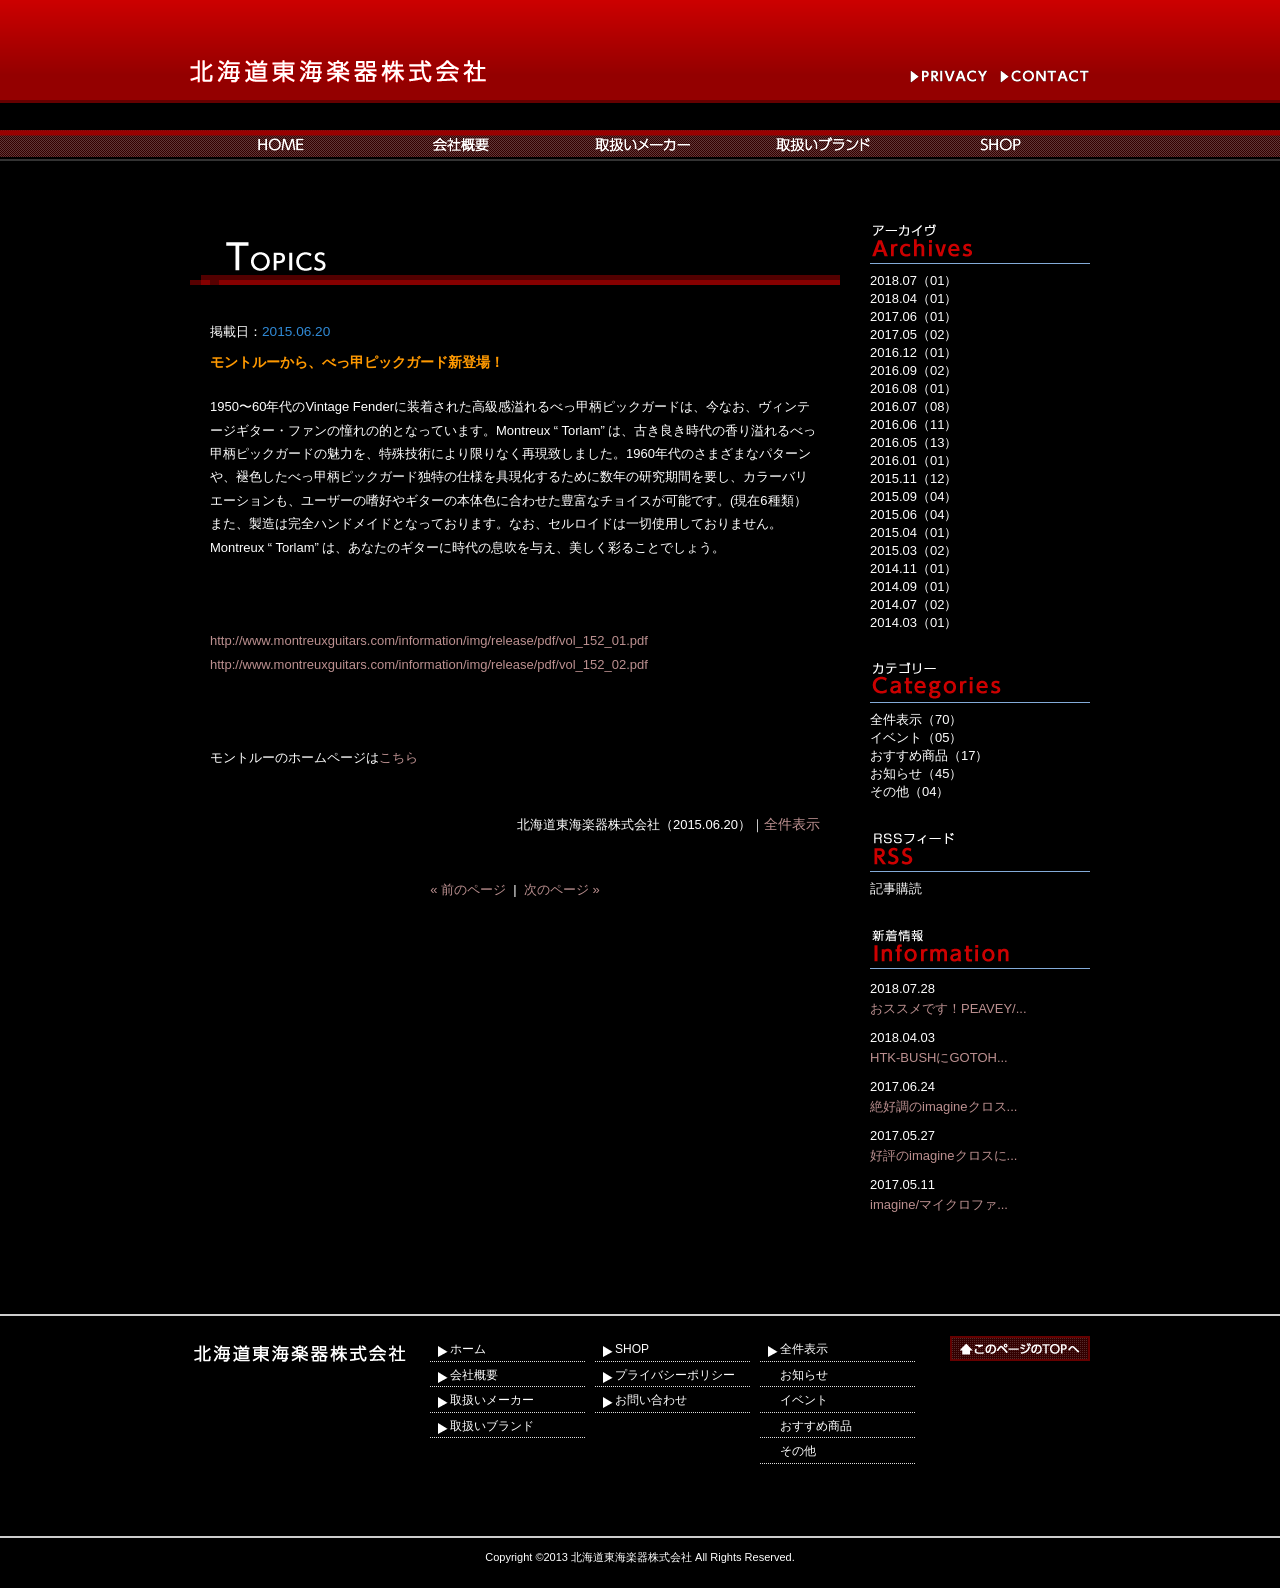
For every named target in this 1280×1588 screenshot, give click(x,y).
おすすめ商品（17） (929, 755)
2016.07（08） (913, 406)
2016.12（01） (913, 352)
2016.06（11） (913, 424)
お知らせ (804, 1375)
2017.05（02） (913, 334)
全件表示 (792, 824)
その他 (798, 1451)
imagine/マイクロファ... (980, 1193)
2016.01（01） (913, 460)
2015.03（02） (913, 550)
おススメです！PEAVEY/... (980, 997)
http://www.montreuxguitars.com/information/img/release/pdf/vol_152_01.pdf (429, 640)
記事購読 (896, 888)
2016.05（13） (913, 442)
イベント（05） (916, 737)
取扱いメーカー (492, 1400)
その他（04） (909, 791)
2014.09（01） (913, 586)
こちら (398, 757)
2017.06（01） (913, 316)
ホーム (468, 1349)
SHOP (632, 1349)
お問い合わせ (651, 1400)
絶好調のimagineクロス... (980, 1095)
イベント (804, 1400)
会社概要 (474, 1375)
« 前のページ (468, 889)
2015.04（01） (913, 532)
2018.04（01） (913, 298)
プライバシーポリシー (675, 1375)
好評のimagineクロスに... (980, 1144)
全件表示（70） (916, 719)
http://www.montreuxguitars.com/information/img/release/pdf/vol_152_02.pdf (429, 664)
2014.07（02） (913, 604)
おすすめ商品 (816, 1426)
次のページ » (562, 889)
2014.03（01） (913, 622)
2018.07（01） (913, 280)
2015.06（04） (913, 514)
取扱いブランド (492, 1426)
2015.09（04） (913, 496)
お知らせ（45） (916, 773)
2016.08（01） (913, 388)
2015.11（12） (913, 478)
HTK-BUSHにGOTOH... (980, 1046)
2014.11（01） (913, 568)
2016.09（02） (913, 370)
